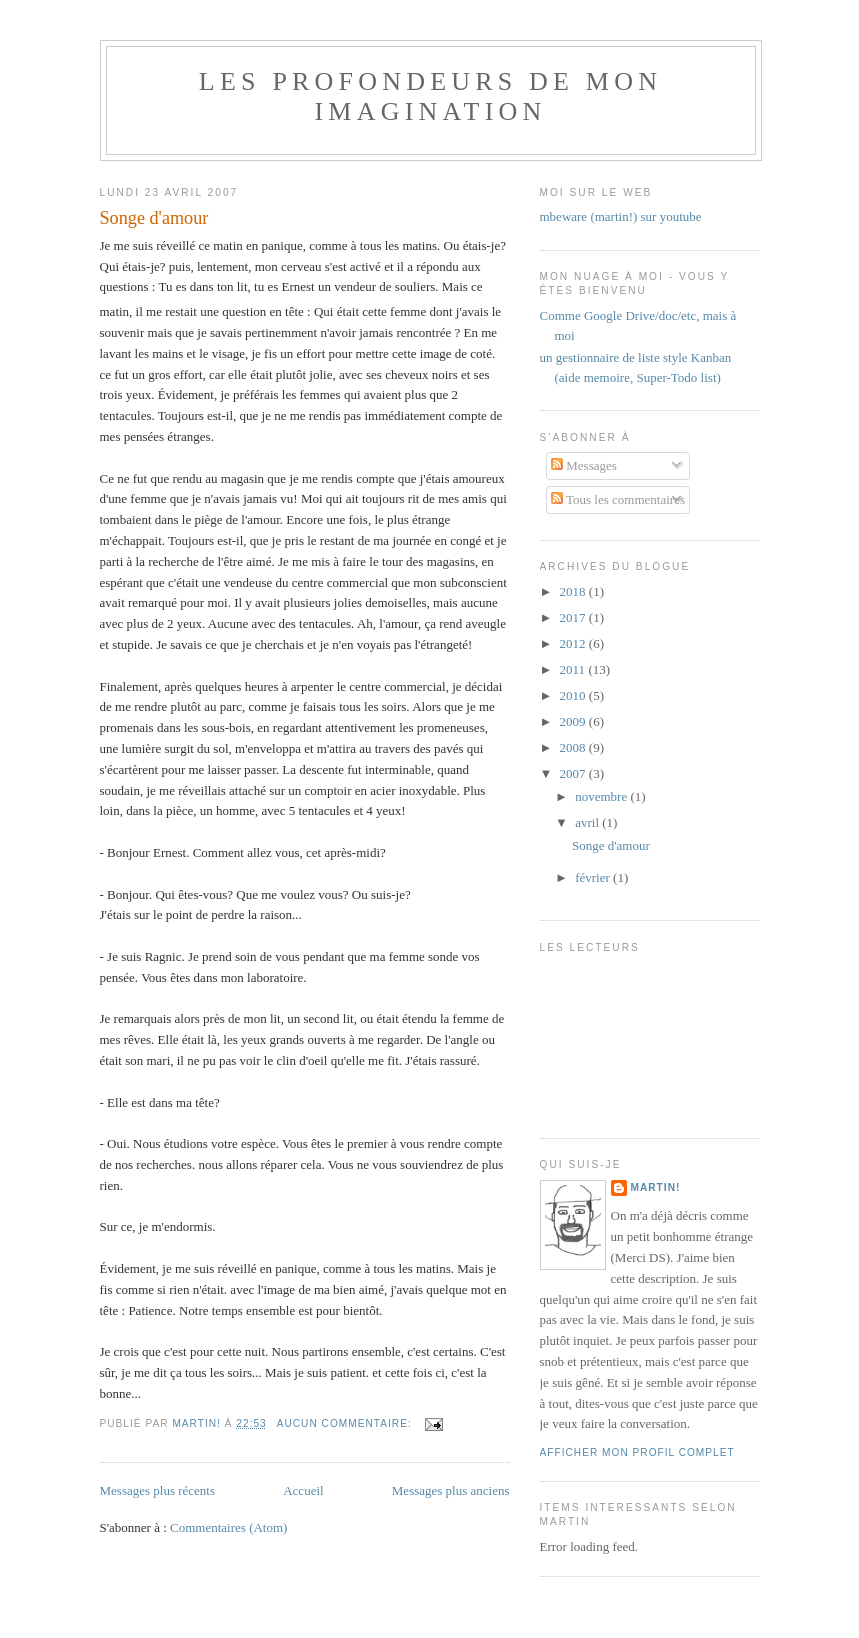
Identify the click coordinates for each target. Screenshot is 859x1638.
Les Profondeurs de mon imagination (430, 96)
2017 (574, 617)
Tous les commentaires (618, 499)
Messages (584, 465)
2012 (574, 643)
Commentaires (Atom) (228, 1527)
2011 (574, 669)
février (594, 877)
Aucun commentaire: (346, 1423)
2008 (574, 747)
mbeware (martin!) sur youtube (621, 216)
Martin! (656, 1187)
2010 (574, 695)
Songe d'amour (154, 218)
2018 (574, 591)
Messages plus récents (158, 1490)
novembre (602, 796)
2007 (574, 773)
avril (588, 822)
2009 (574, 721)
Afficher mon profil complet (637, 1452)
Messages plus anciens (451, 1490)
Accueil (303, 1490)
